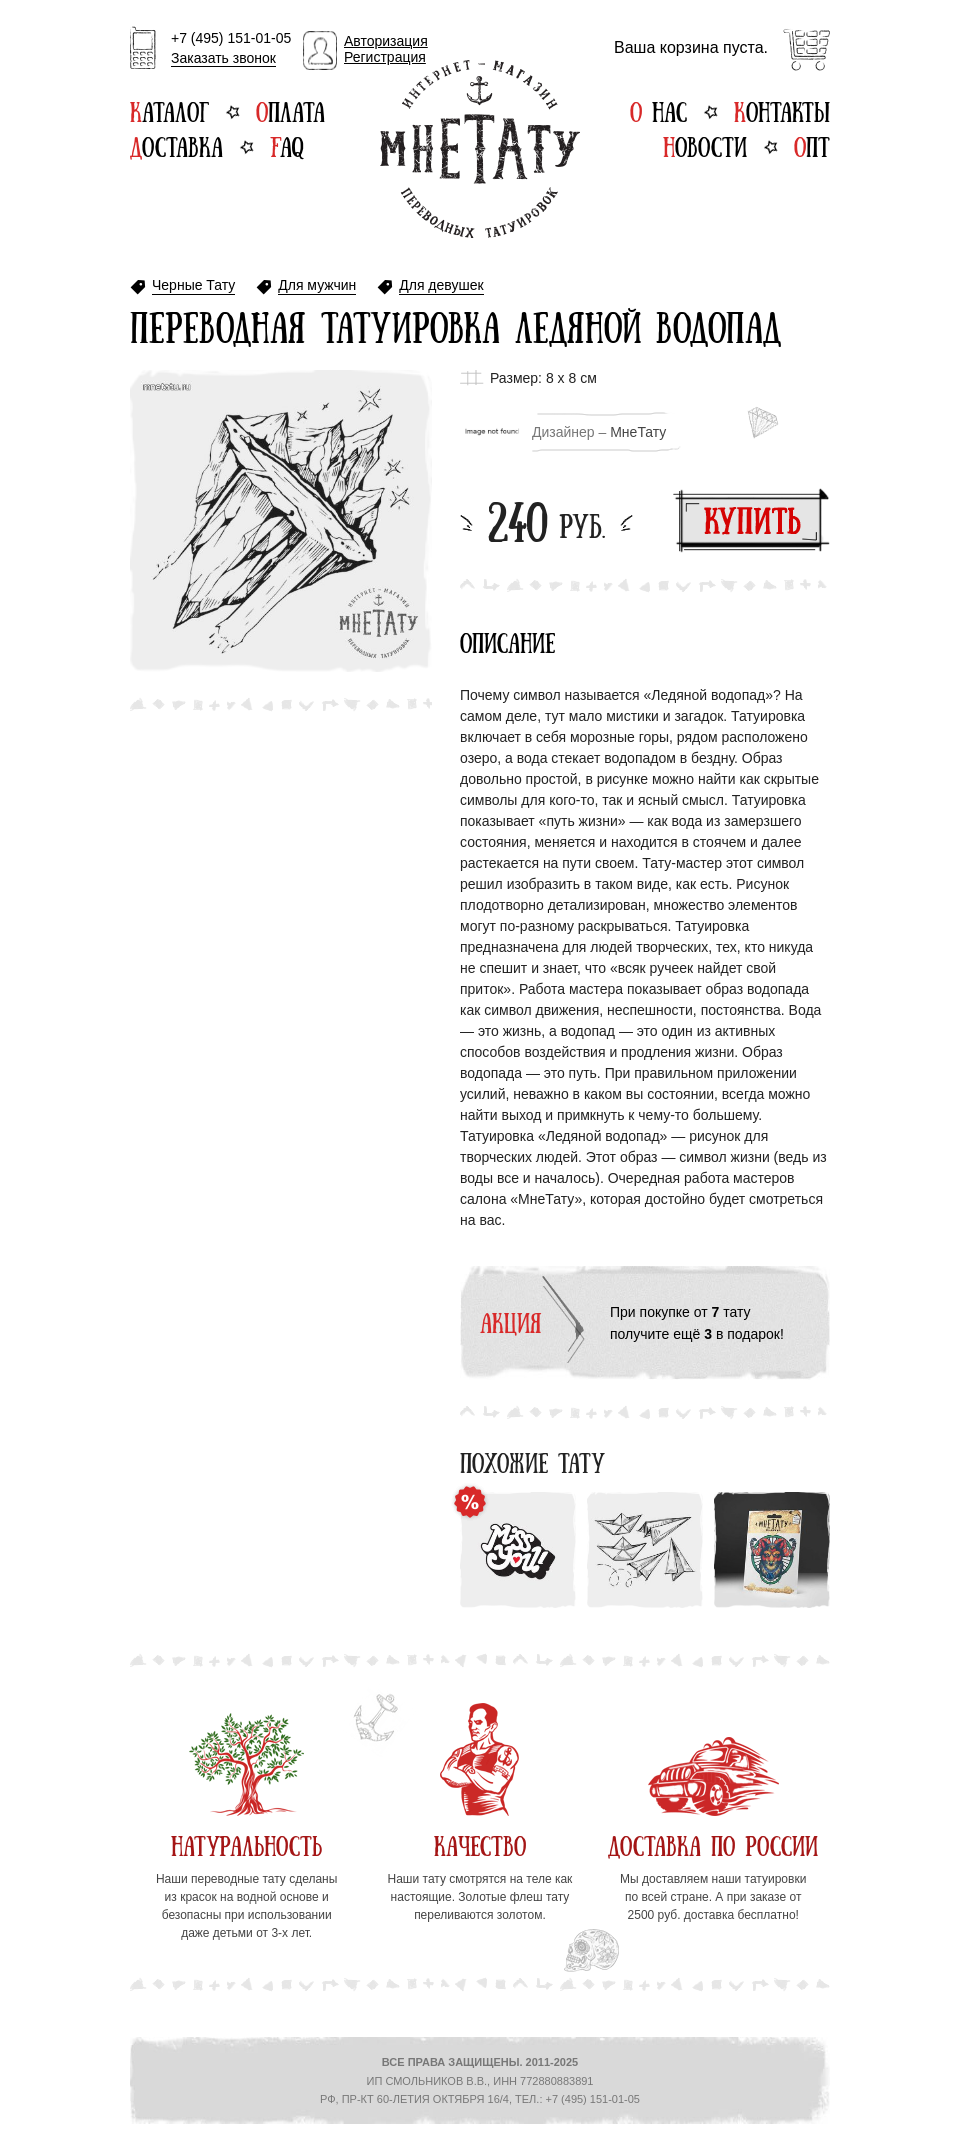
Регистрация (385, 57)
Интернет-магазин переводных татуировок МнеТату (480, 149)
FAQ (286, 145)
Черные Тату (193, 285)
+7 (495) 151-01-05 (231, 49)
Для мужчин (317, 285)
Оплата (290, 110)
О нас (658, 110)
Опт (812, 145)
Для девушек (441, 285)
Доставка (176, 145)
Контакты (782, 110)
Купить (751, 520)
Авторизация (386, 41)
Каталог (169, 110)
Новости (705, 145)
